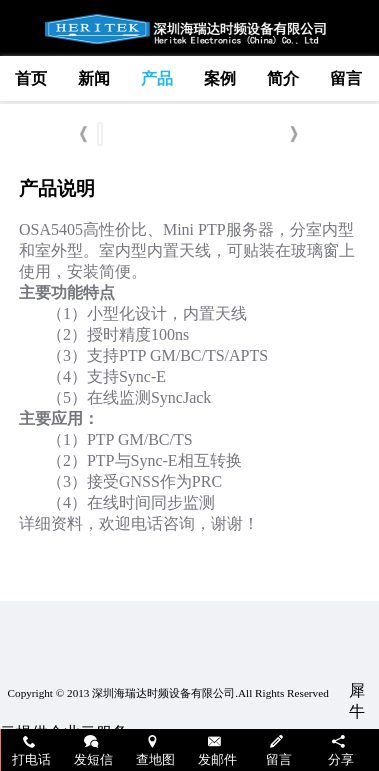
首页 (31, 78)
